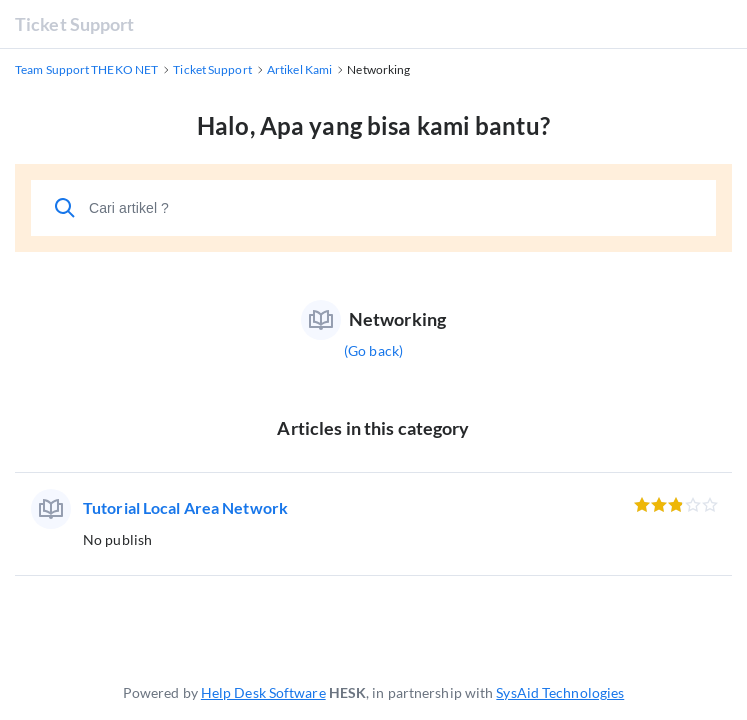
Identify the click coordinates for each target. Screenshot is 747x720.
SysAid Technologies (560, 692)
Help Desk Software (263, 692)
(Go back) (373, 350)
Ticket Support (74, 24)
